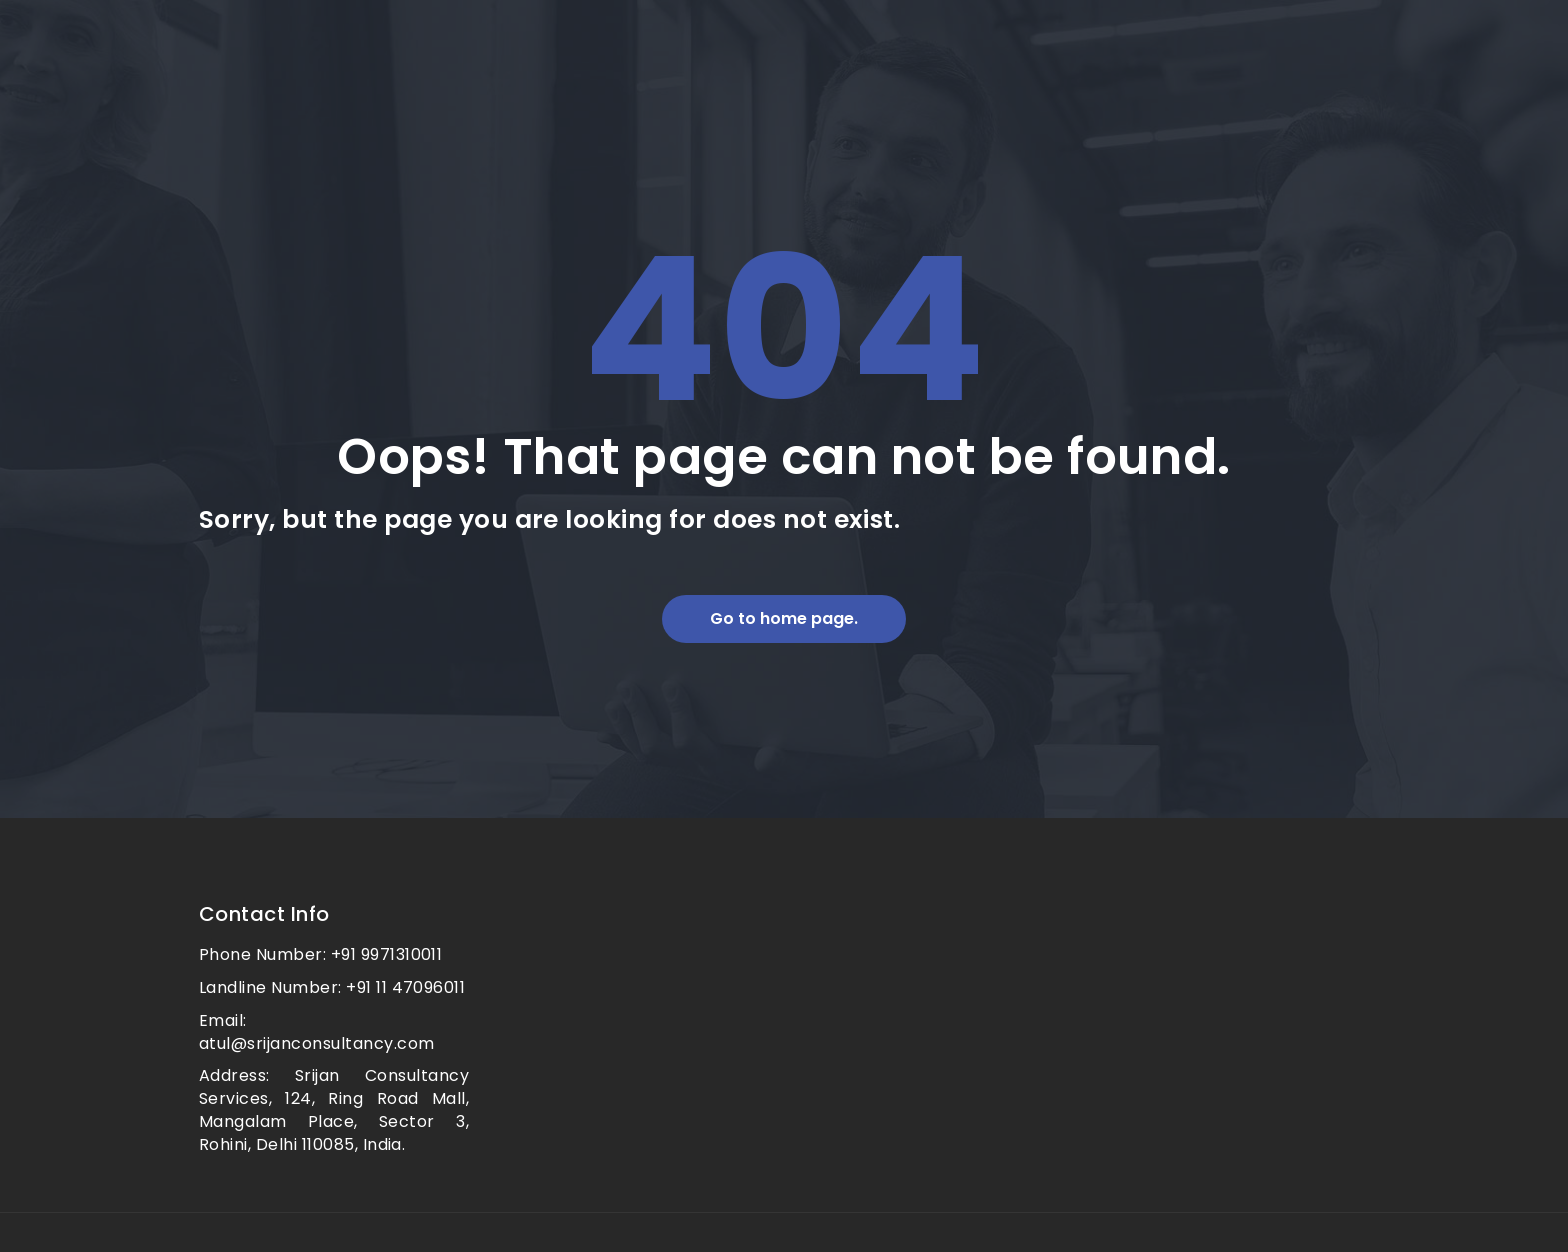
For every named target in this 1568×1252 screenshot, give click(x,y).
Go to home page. (784, 618)
